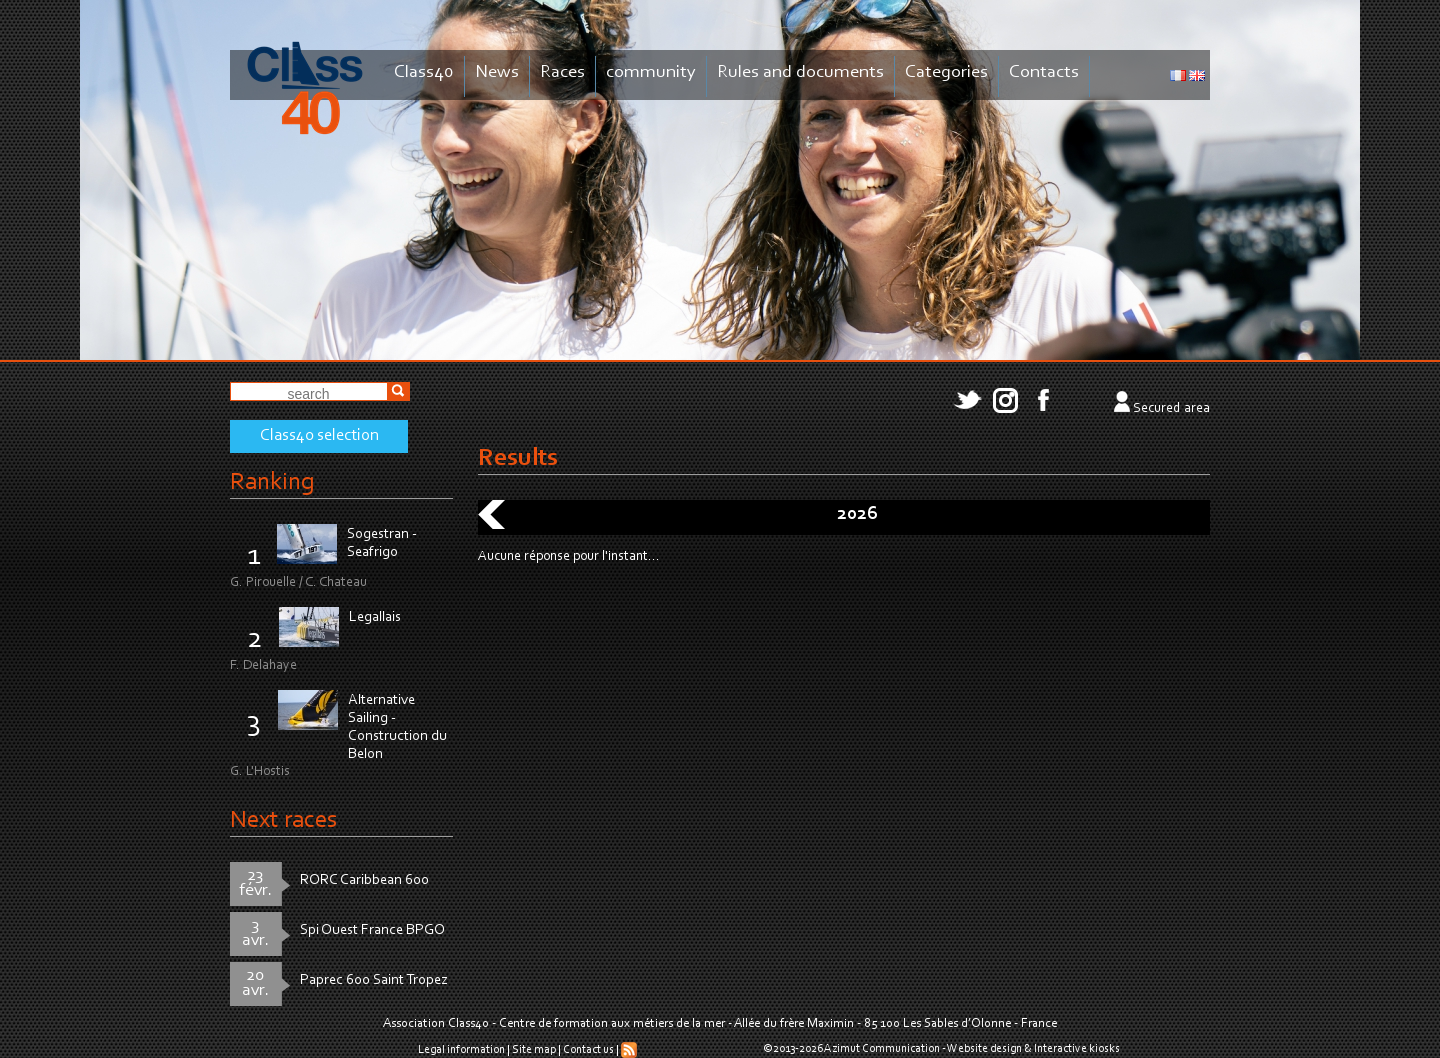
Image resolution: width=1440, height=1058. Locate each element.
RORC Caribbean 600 (364, 880)
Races (562, 72)
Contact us (588, 1050)
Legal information (461, 1050)
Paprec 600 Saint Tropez (374, 980)
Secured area (1171, 409)
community (651, 72)
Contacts (1044, 72)
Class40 (424, 72)
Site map (534, 1050)
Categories (946, 72)
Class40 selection (319, 436)
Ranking (272, 482)
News (497, 72)
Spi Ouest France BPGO (372, 930)
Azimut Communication (882, 1049)
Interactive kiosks (1077, 1049)
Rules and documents (800, 72)
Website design (984, 1049)
